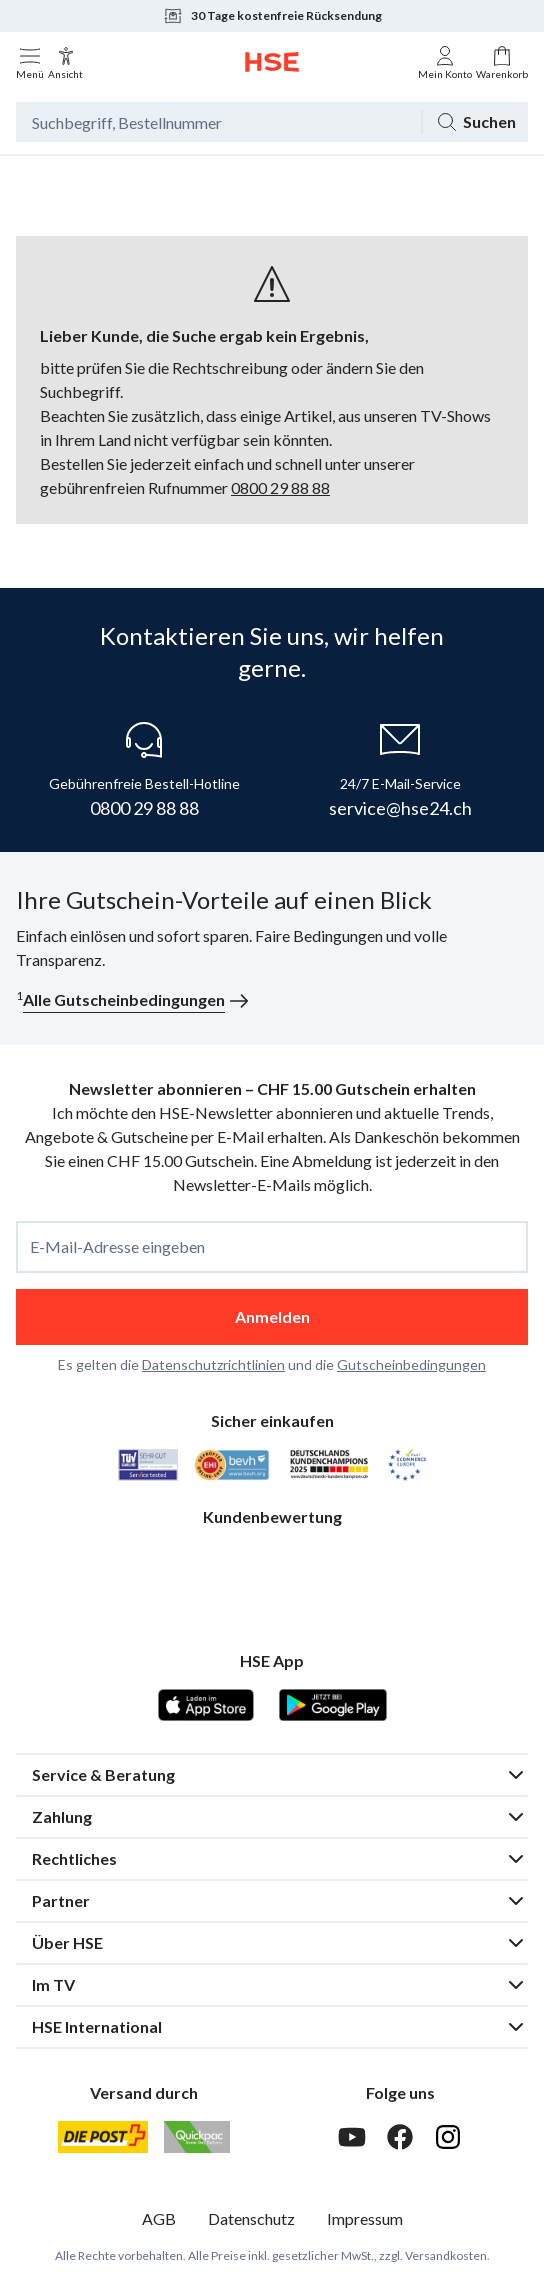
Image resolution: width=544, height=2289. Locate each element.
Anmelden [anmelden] (272, 1316)
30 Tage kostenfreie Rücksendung (272, 16)
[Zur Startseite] (272, 62)
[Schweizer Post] (103, 2137)
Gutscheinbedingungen (411, 1364)
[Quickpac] (197, 2137)
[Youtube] (352, 2137)
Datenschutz (251, 2218)
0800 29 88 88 (280, 487)
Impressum (365, 2218)
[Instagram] (448, 2137)
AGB (159, 2218)
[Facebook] (400, 2137)
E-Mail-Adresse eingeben (117, 1247)
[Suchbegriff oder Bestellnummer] (218, 122)
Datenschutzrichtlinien (213, 1364)
